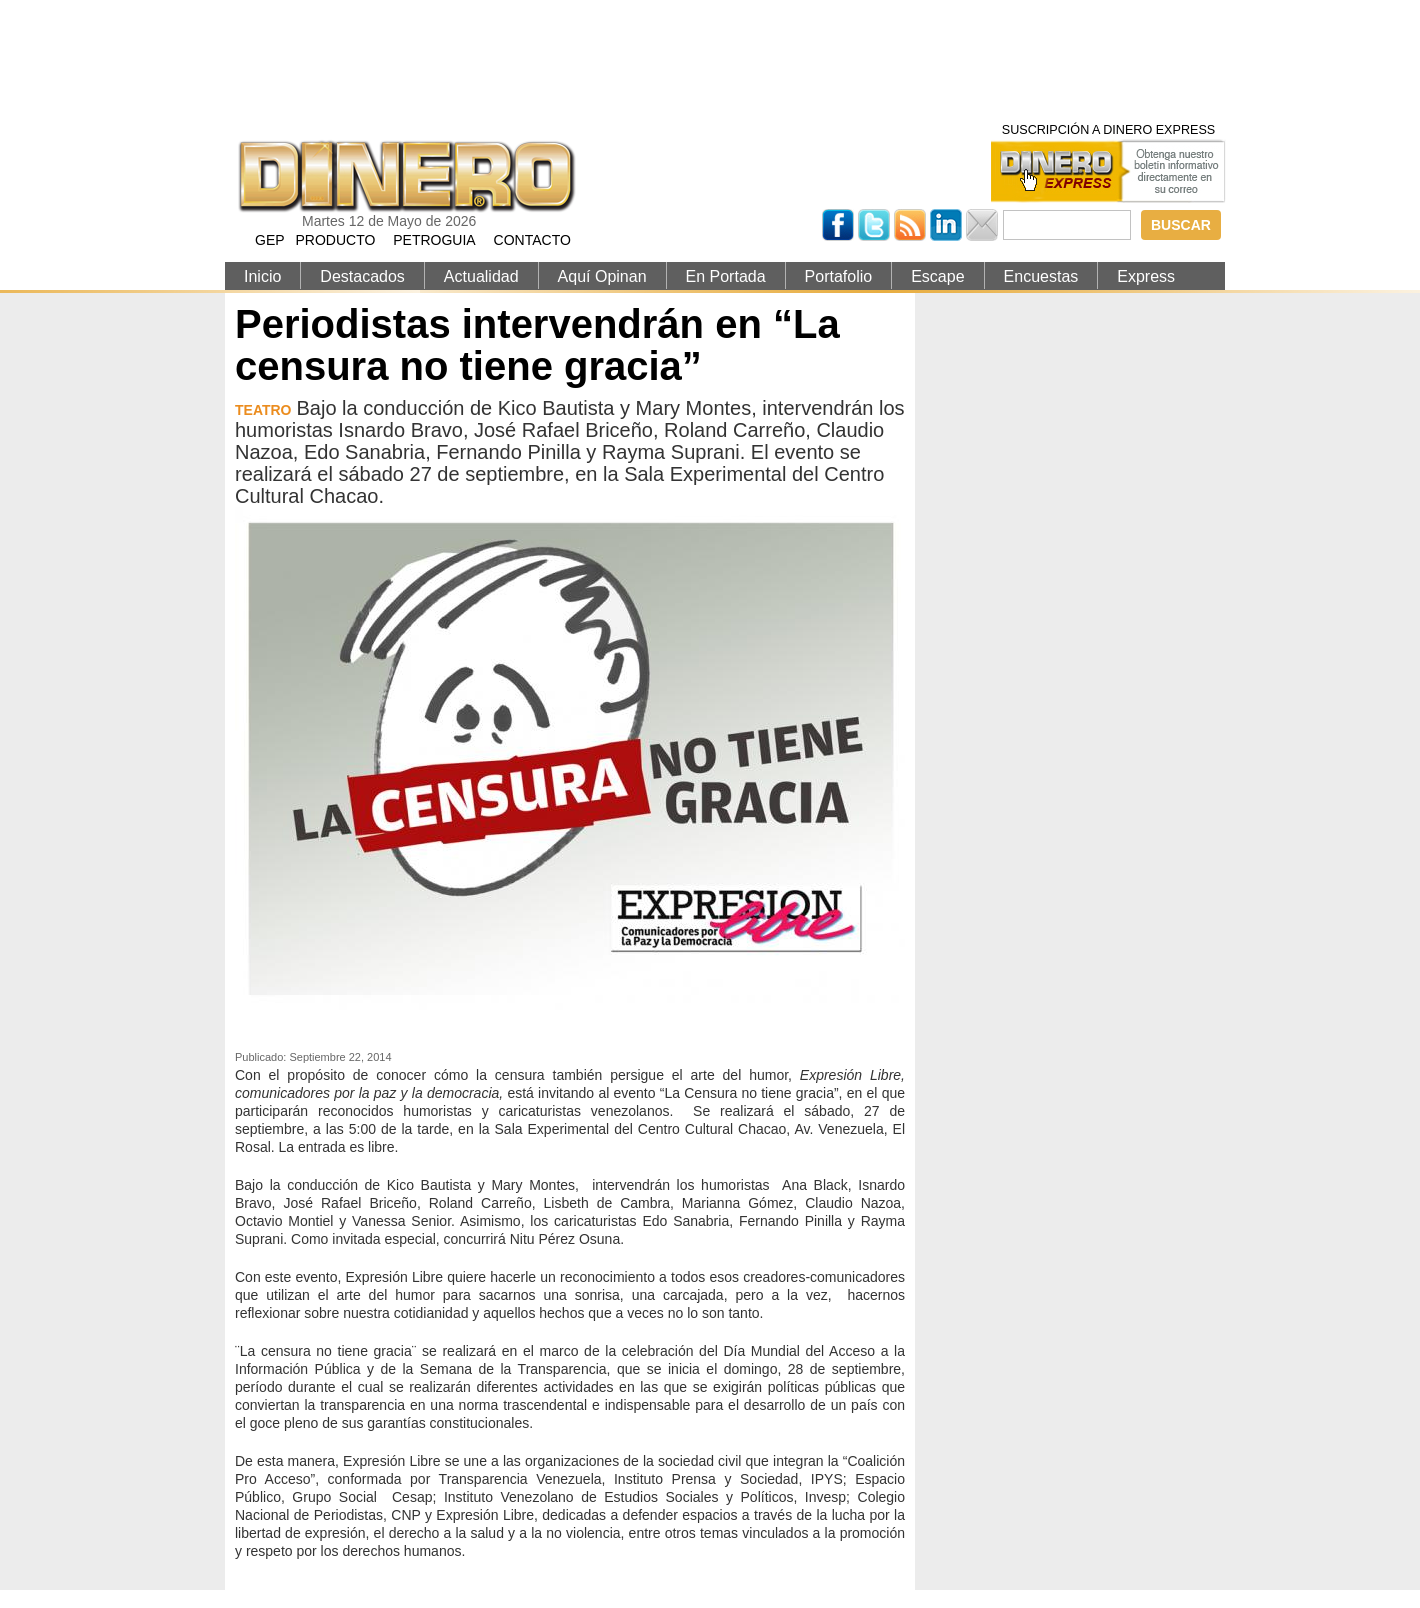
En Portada (726, 276)
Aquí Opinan (602, 276)
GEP (270, 240)
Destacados (362, 276)
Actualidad (481, 276)
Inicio (262, 276)
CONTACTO (532, 240)
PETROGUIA (434, 240)
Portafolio (839, 276)
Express (1146, 276)
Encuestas (1041, 276)
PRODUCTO (335, 240)
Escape (937, 276)
